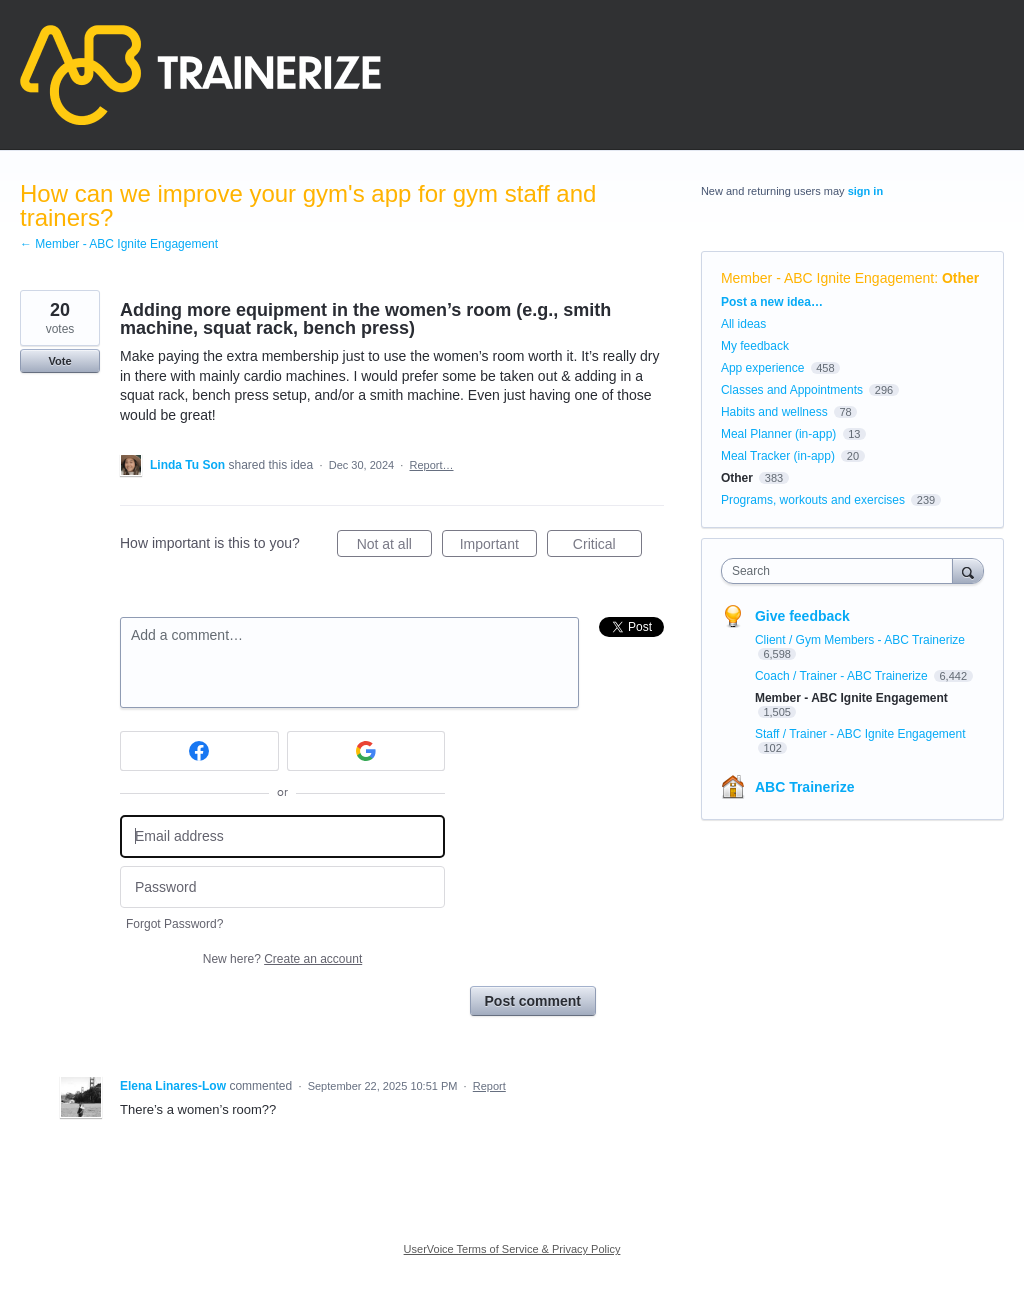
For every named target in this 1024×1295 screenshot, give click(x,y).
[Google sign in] (366, 751)
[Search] (968, 570)
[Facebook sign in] (199, 751)
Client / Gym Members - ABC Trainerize (860, 640)
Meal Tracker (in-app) (778, 456)
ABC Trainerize (805, 787)
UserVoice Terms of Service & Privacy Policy (512, 1249)
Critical (607, 547)
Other (960, 278)
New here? (282, 959)
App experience (762, 368)
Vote (59, 361)
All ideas (743, 324)
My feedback (755, 346)
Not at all (394, 547)
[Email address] (282, 836)
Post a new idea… (772, 302)
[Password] (282, 887)
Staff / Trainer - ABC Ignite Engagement (860, 734)
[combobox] (841, 571)
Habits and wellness (774, 412)
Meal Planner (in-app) (778, 434)
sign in (865, 191)
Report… (431, 465)
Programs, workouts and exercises (813, 500)
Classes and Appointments (792, 390)
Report (489, 1086)
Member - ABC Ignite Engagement (827, 278)
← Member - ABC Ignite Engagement (119, 244)
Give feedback (802, 616)
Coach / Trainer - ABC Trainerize (843, 676)
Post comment (533, 1001)
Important (498, 547)
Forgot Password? (174, 924)
